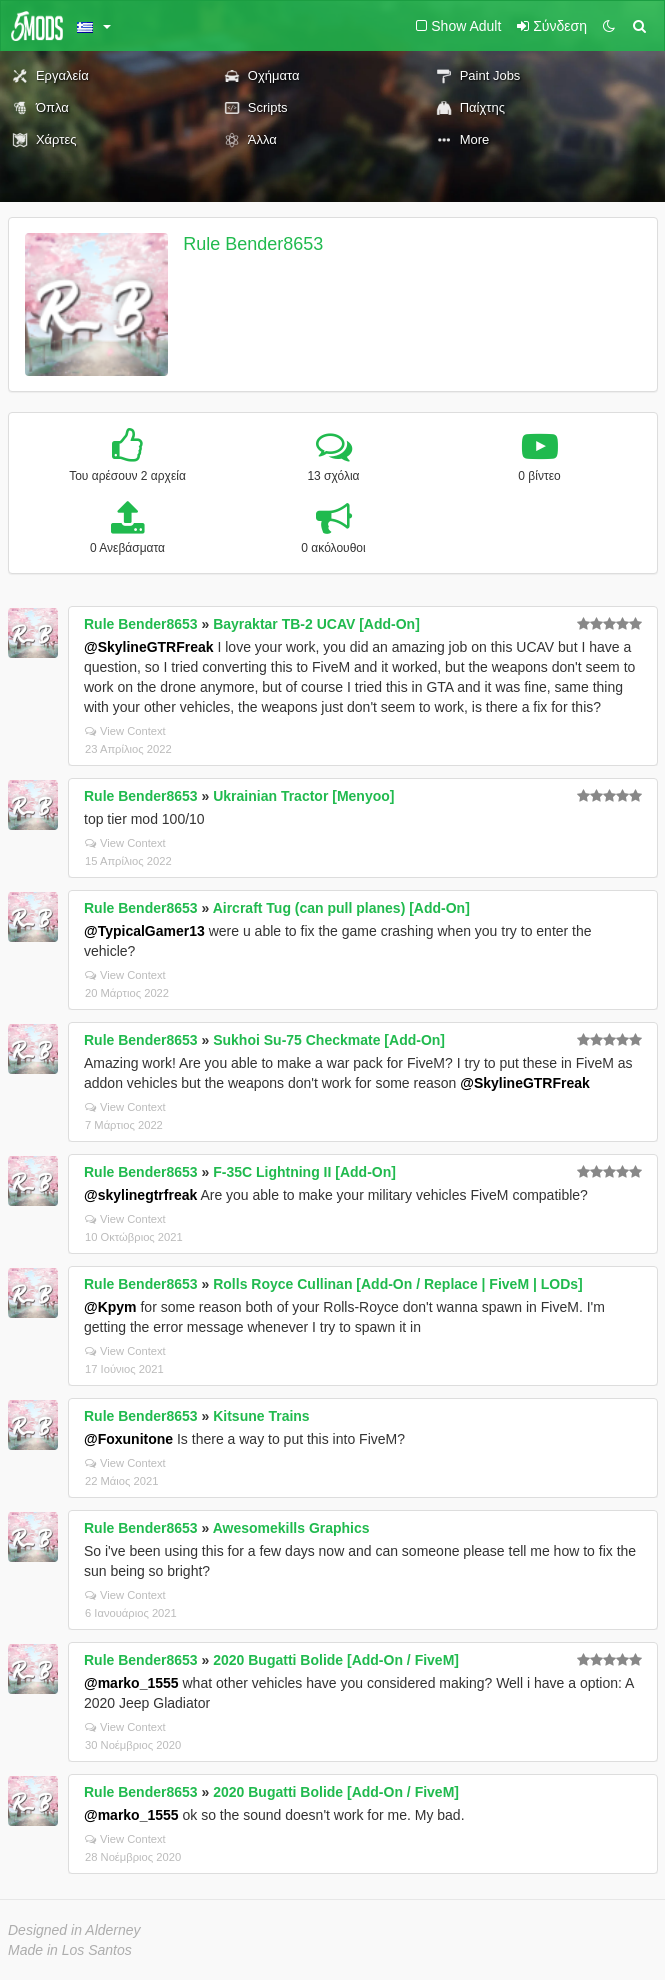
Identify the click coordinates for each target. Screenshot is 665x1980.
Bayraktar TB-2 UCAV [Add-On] (316, 624)
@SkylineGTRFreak (149, 647)
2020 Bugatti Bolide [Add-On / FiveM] (336, 1660)
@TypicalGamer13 (144, 931)
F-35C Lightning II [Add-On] (304, 1172)
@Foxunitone (128, 1439)
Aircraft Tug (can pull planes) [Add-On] (341, 908)
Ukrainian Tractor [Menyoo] (303, 796)
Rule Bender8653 (253, 244)
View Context (125, 731)
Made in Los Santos (70, 1950)
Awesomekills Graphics (291, 1528)
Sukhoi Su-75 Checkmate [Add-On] (329, 1040)
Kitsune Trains (261, 1416)
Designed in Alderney (74, 1930)
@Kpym (110, 1307)
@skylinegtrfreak (140, 1195)
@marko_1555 (131, 1683)
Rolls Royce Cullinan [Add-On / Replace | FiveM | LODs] (398, 1284)
